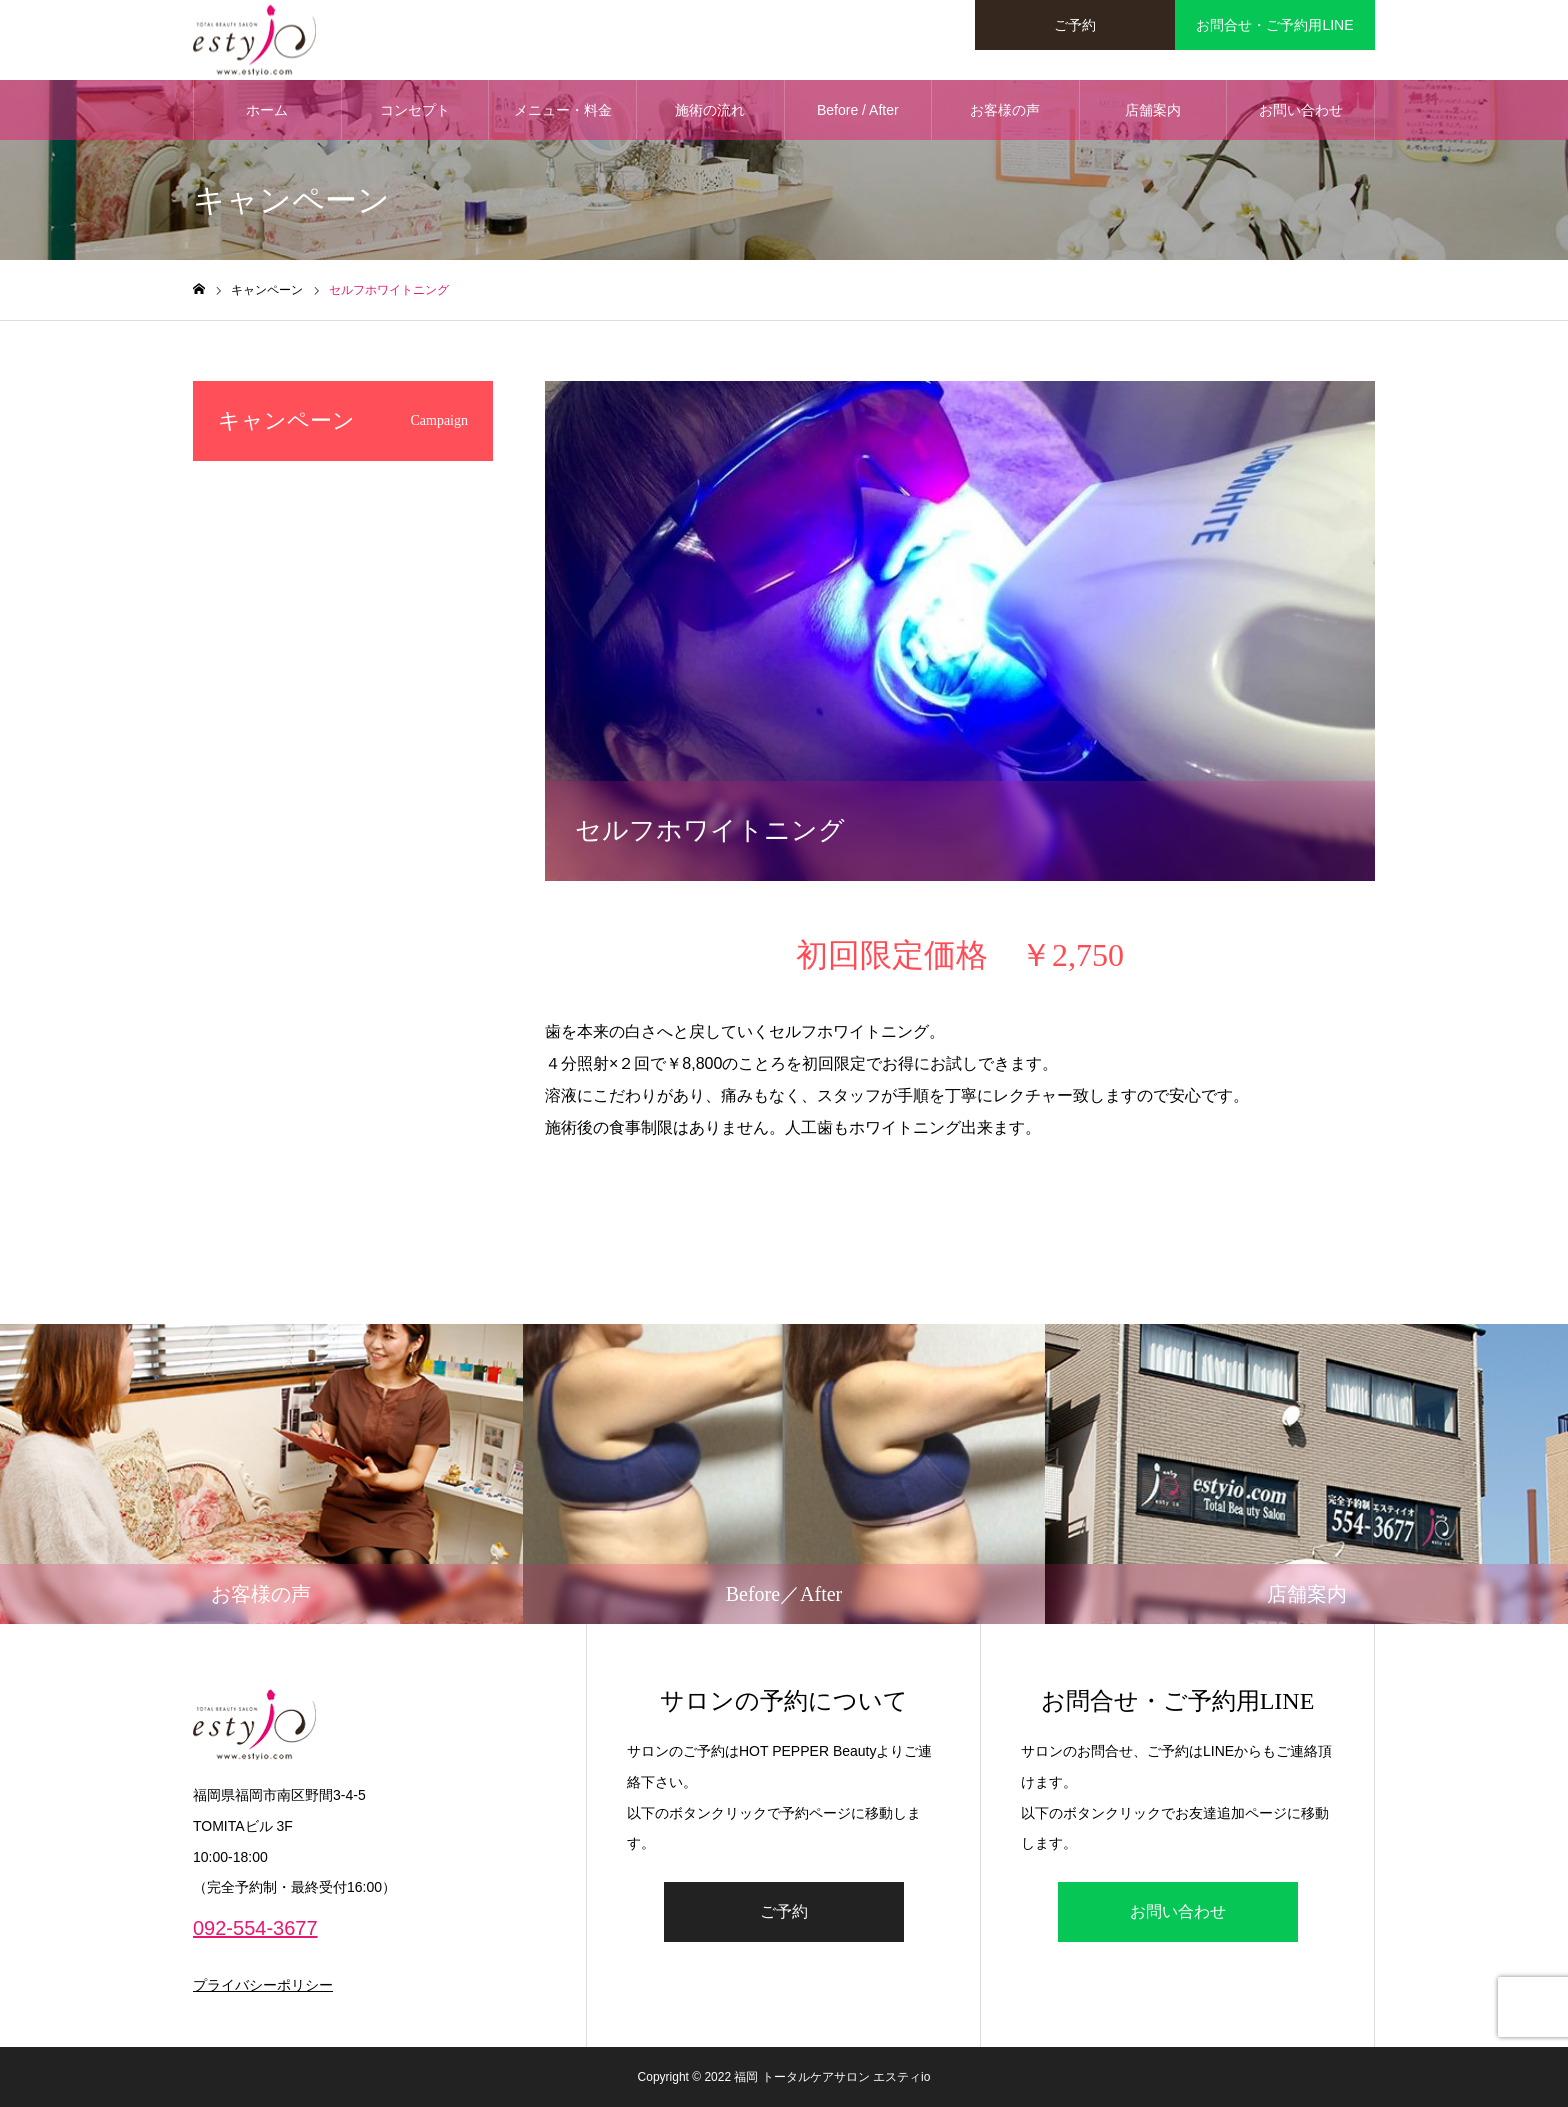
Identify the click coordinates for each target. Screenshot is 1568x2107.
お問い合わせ (1301, 110)
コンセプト (415, 110)
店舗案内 (1153, 110)
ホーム (267, 110)
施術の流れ (710, 110)
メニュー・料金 (563, 110)
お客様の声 (1005, 110)
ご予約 (784, 1911)
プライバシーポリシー (263, 1985)
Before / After (858, 110)
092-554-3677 (255, 1928)
